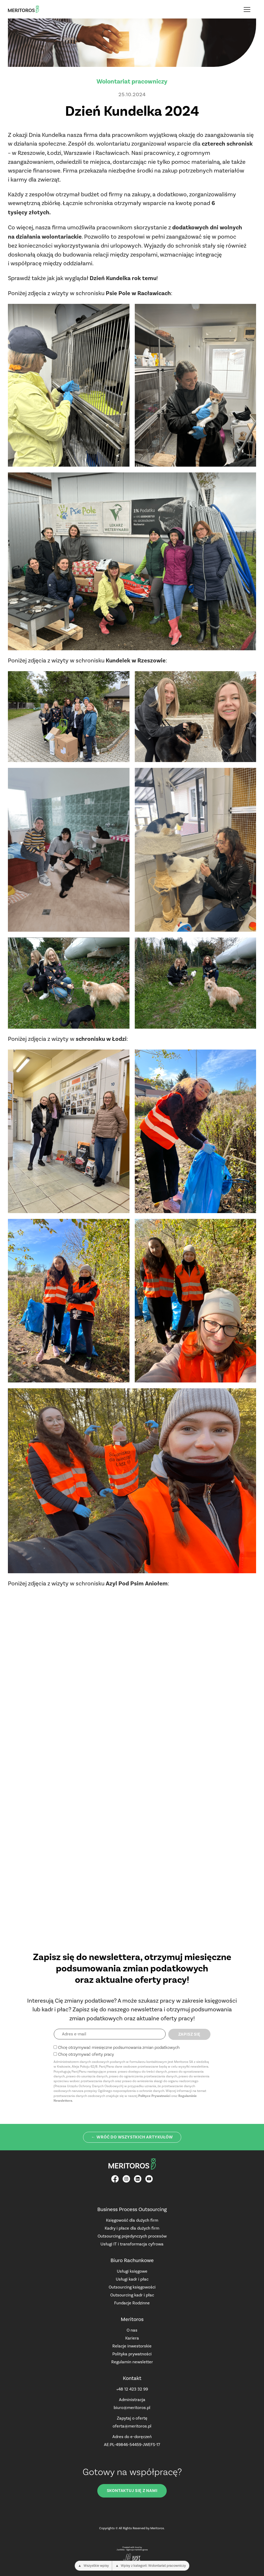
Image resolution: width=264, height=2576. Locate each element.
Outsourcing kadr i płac (132, 2294)
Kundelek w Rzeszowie (136, 660)
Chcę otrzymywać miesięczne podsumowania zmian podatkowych (119, 2047)
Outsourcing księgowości (132, 2287)
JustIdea (120, 2550)
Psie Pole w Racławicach (138, 293)
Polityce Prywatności (154, 2096)
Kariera (132, 2338)
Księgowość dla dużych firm (132, 2220)
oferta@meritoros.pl (132, 2426)
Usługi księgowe (132, 2271)
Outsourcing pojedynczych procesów (132, 2236)
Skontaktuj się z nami (132, 2490)
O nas (132, 2330)
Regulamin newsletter (132, 2361)
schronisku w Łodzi (101, 1039)
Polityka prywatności (132, 2353)
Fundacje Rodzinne (132, 2302)
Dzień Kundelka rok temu (123, 278)
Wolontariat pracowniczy (132, 81)
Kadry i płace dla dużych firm (132, 2228)
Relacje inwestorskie (132, 2345)
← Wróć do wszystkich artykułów (132, 2137)
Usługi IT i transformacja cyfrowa (132, 2244)
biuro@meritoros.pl (132, 2407)
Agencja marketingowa (137, 2550)
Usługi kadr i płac (132, 2279)
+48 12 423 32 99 (132, 2389)
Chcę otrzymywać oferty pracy (86, 2054)
